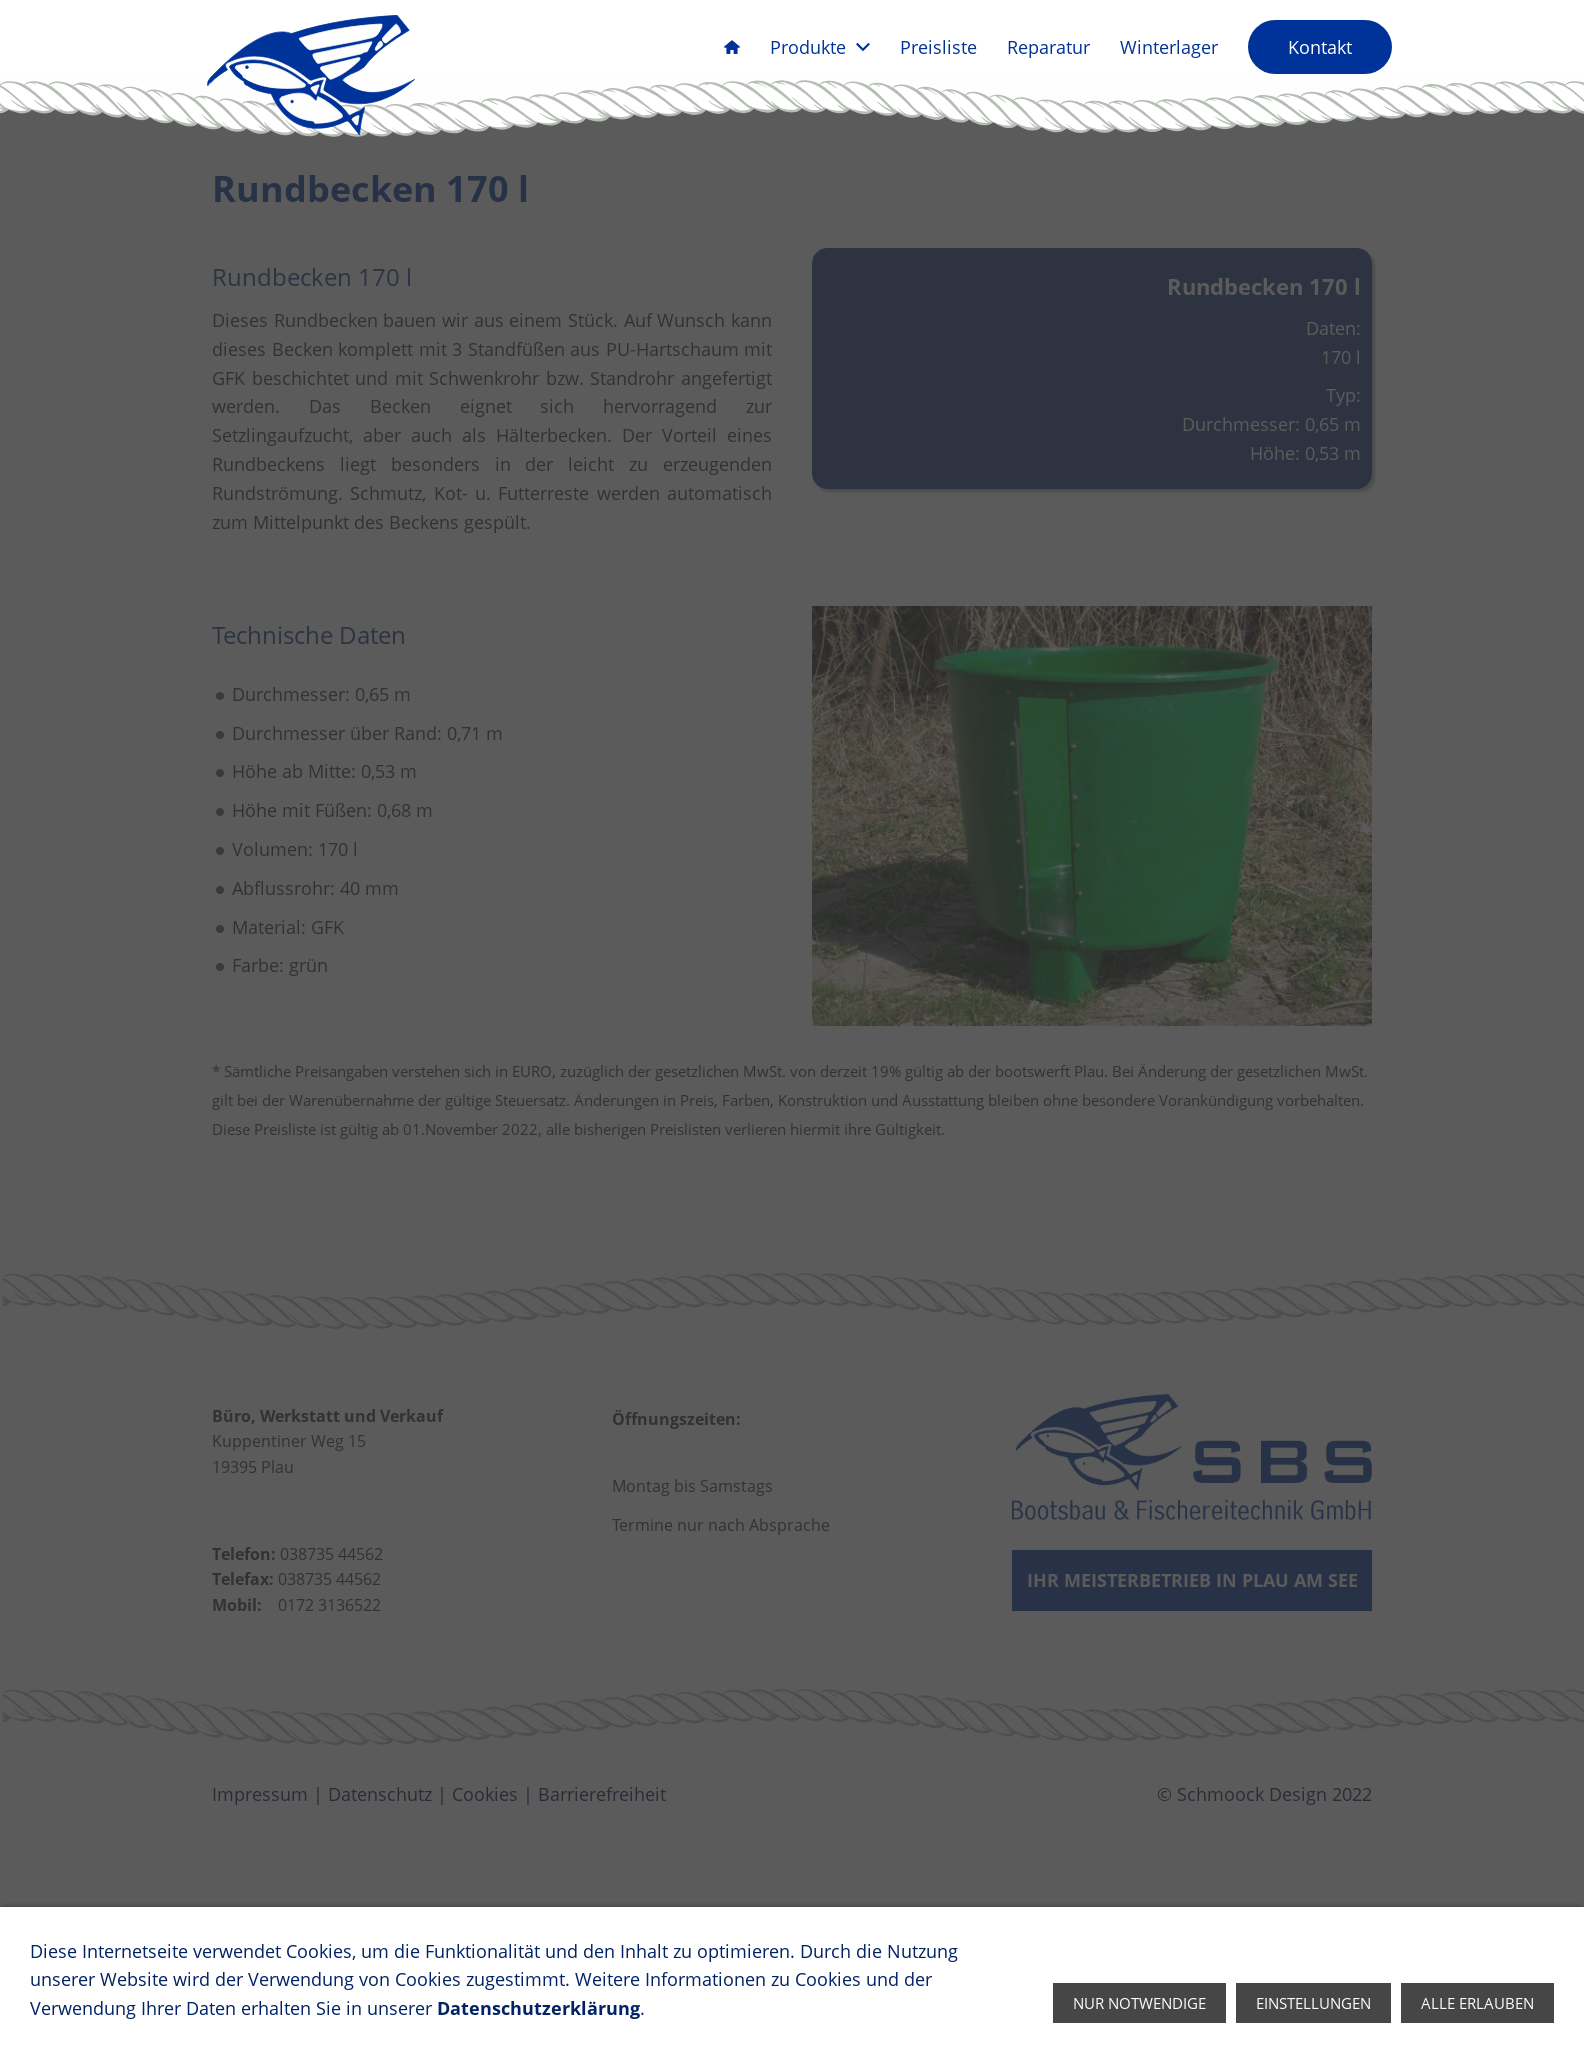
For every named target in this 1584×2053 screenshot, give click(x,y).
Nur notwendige (1139, 2003)
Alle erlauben (1477, 2003)
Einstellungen (1313, 2003)
